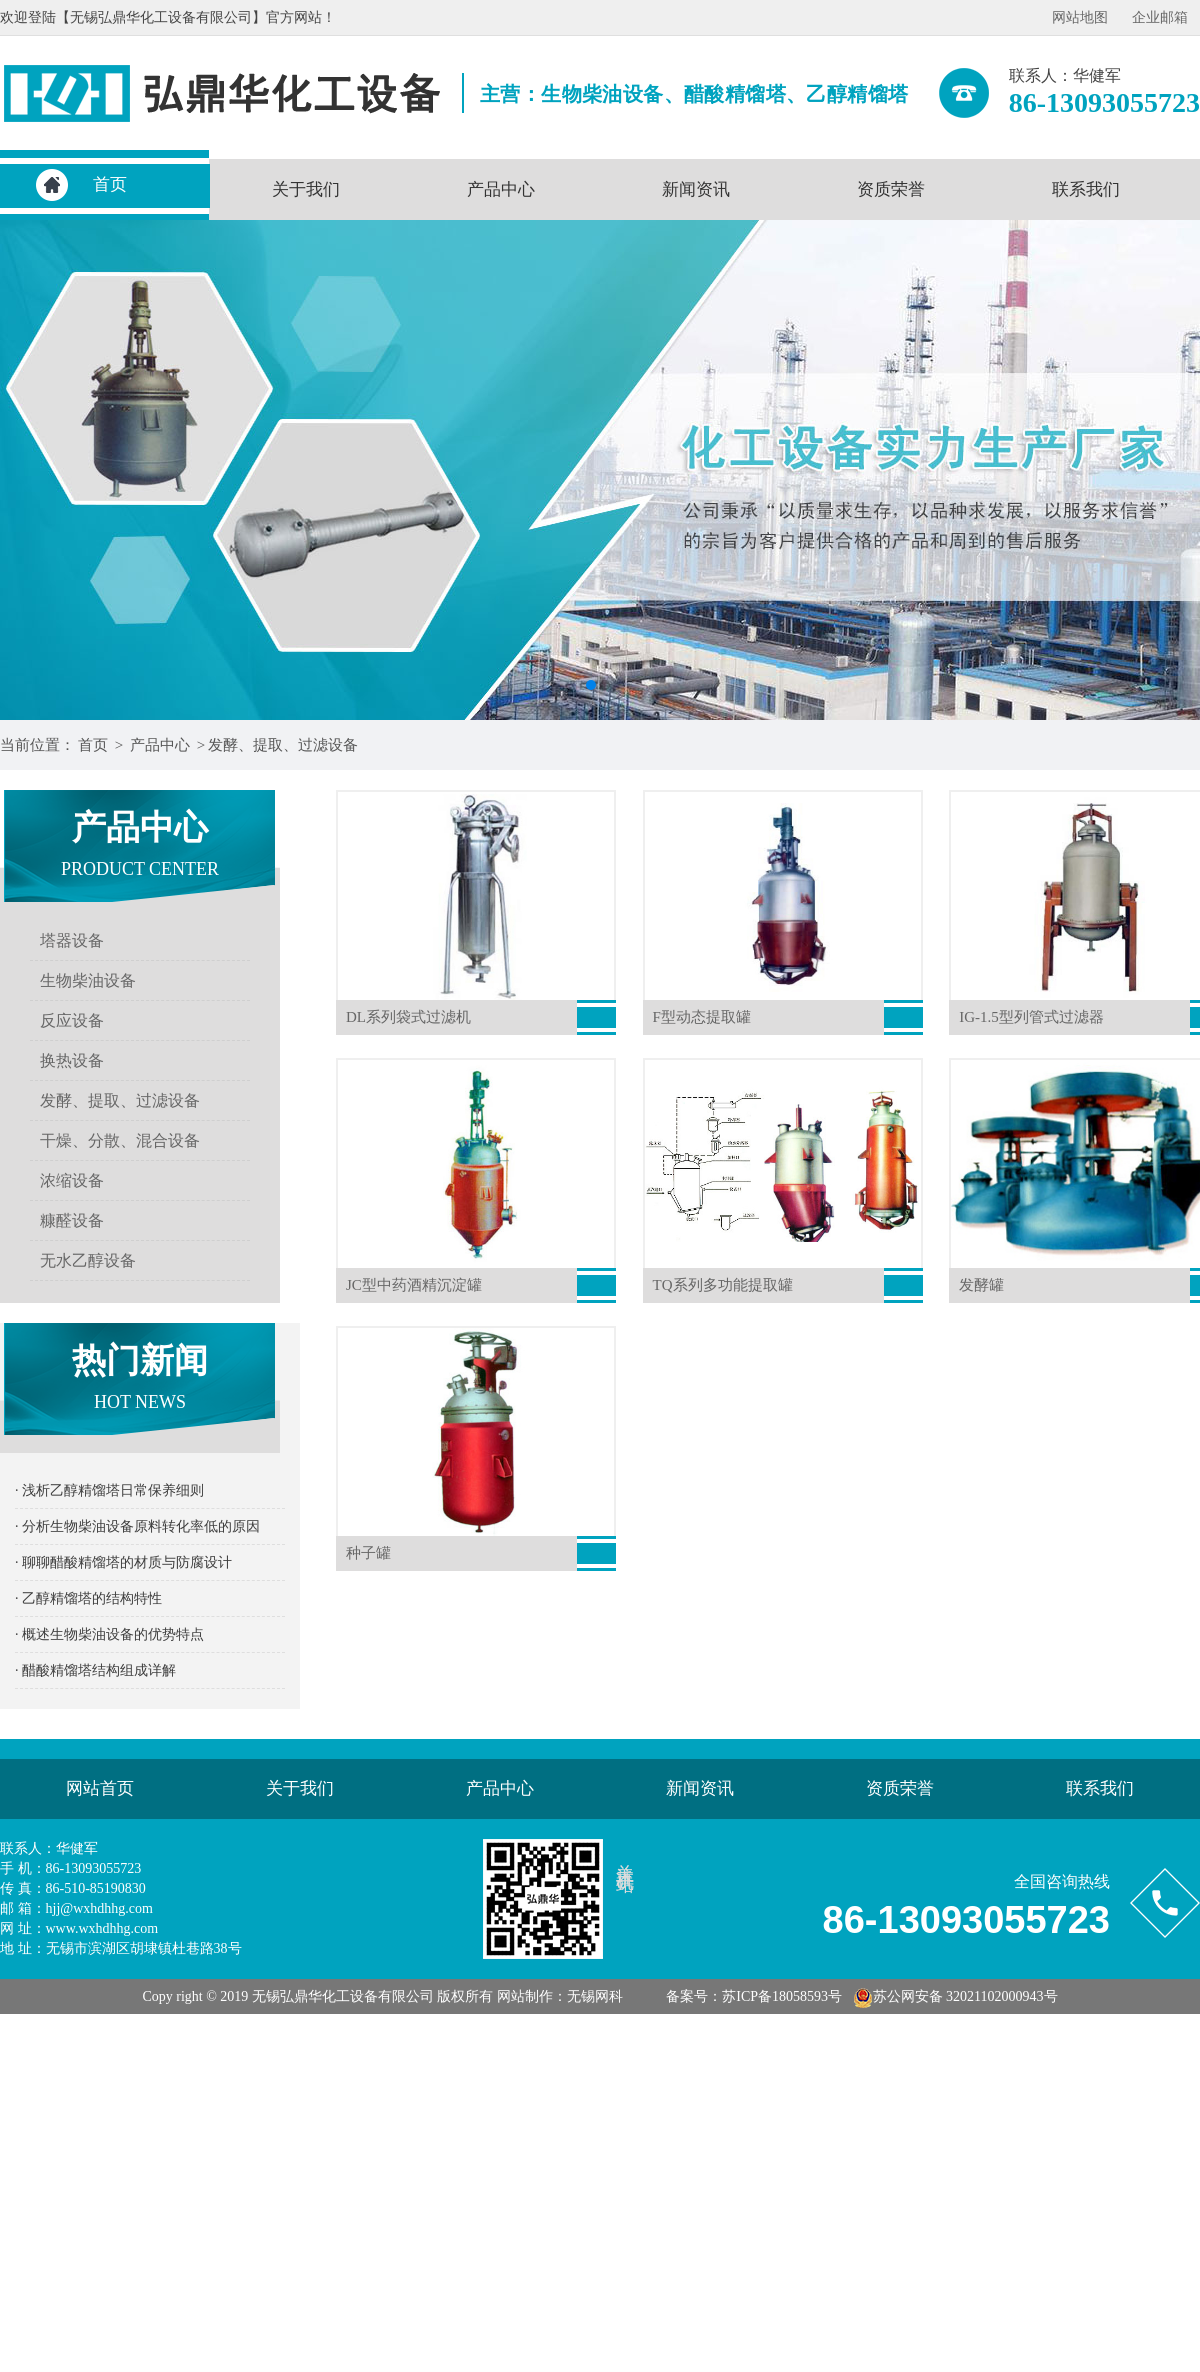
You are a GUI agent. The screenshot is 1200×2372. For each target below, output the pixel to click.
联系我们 (1086, 189)
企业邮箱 (1160, 17)
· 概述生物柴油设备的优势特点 (109, 1634)
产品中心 (501, 189)
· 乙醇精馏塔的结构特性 (88, 1598)
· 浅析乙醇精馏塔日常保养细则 (109, 1490)
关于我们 (306, 189)
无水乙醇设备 (88, 1260)
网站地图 (1080, 17)
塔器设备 (72, 940)
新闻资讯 (696, 189)
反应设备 (72, 1020)
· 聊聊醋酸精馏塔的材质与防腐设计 (123, 1562)
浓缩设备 (72, 1180)
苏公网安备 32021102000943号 (955, 1996)
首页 (110, 184)
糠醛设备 (72, 1220)
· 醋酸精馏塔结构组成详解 (95, 1670)
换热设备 (72, 1060)
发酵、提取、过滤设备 (283, 745)
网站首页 (100, 1788)
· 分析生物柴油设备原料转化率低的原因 (137, 1526)
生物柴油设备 (88, 980)
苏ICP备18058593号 (782, 1996)
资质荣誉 (891, 189)
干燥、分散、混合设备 (120, 1140)
